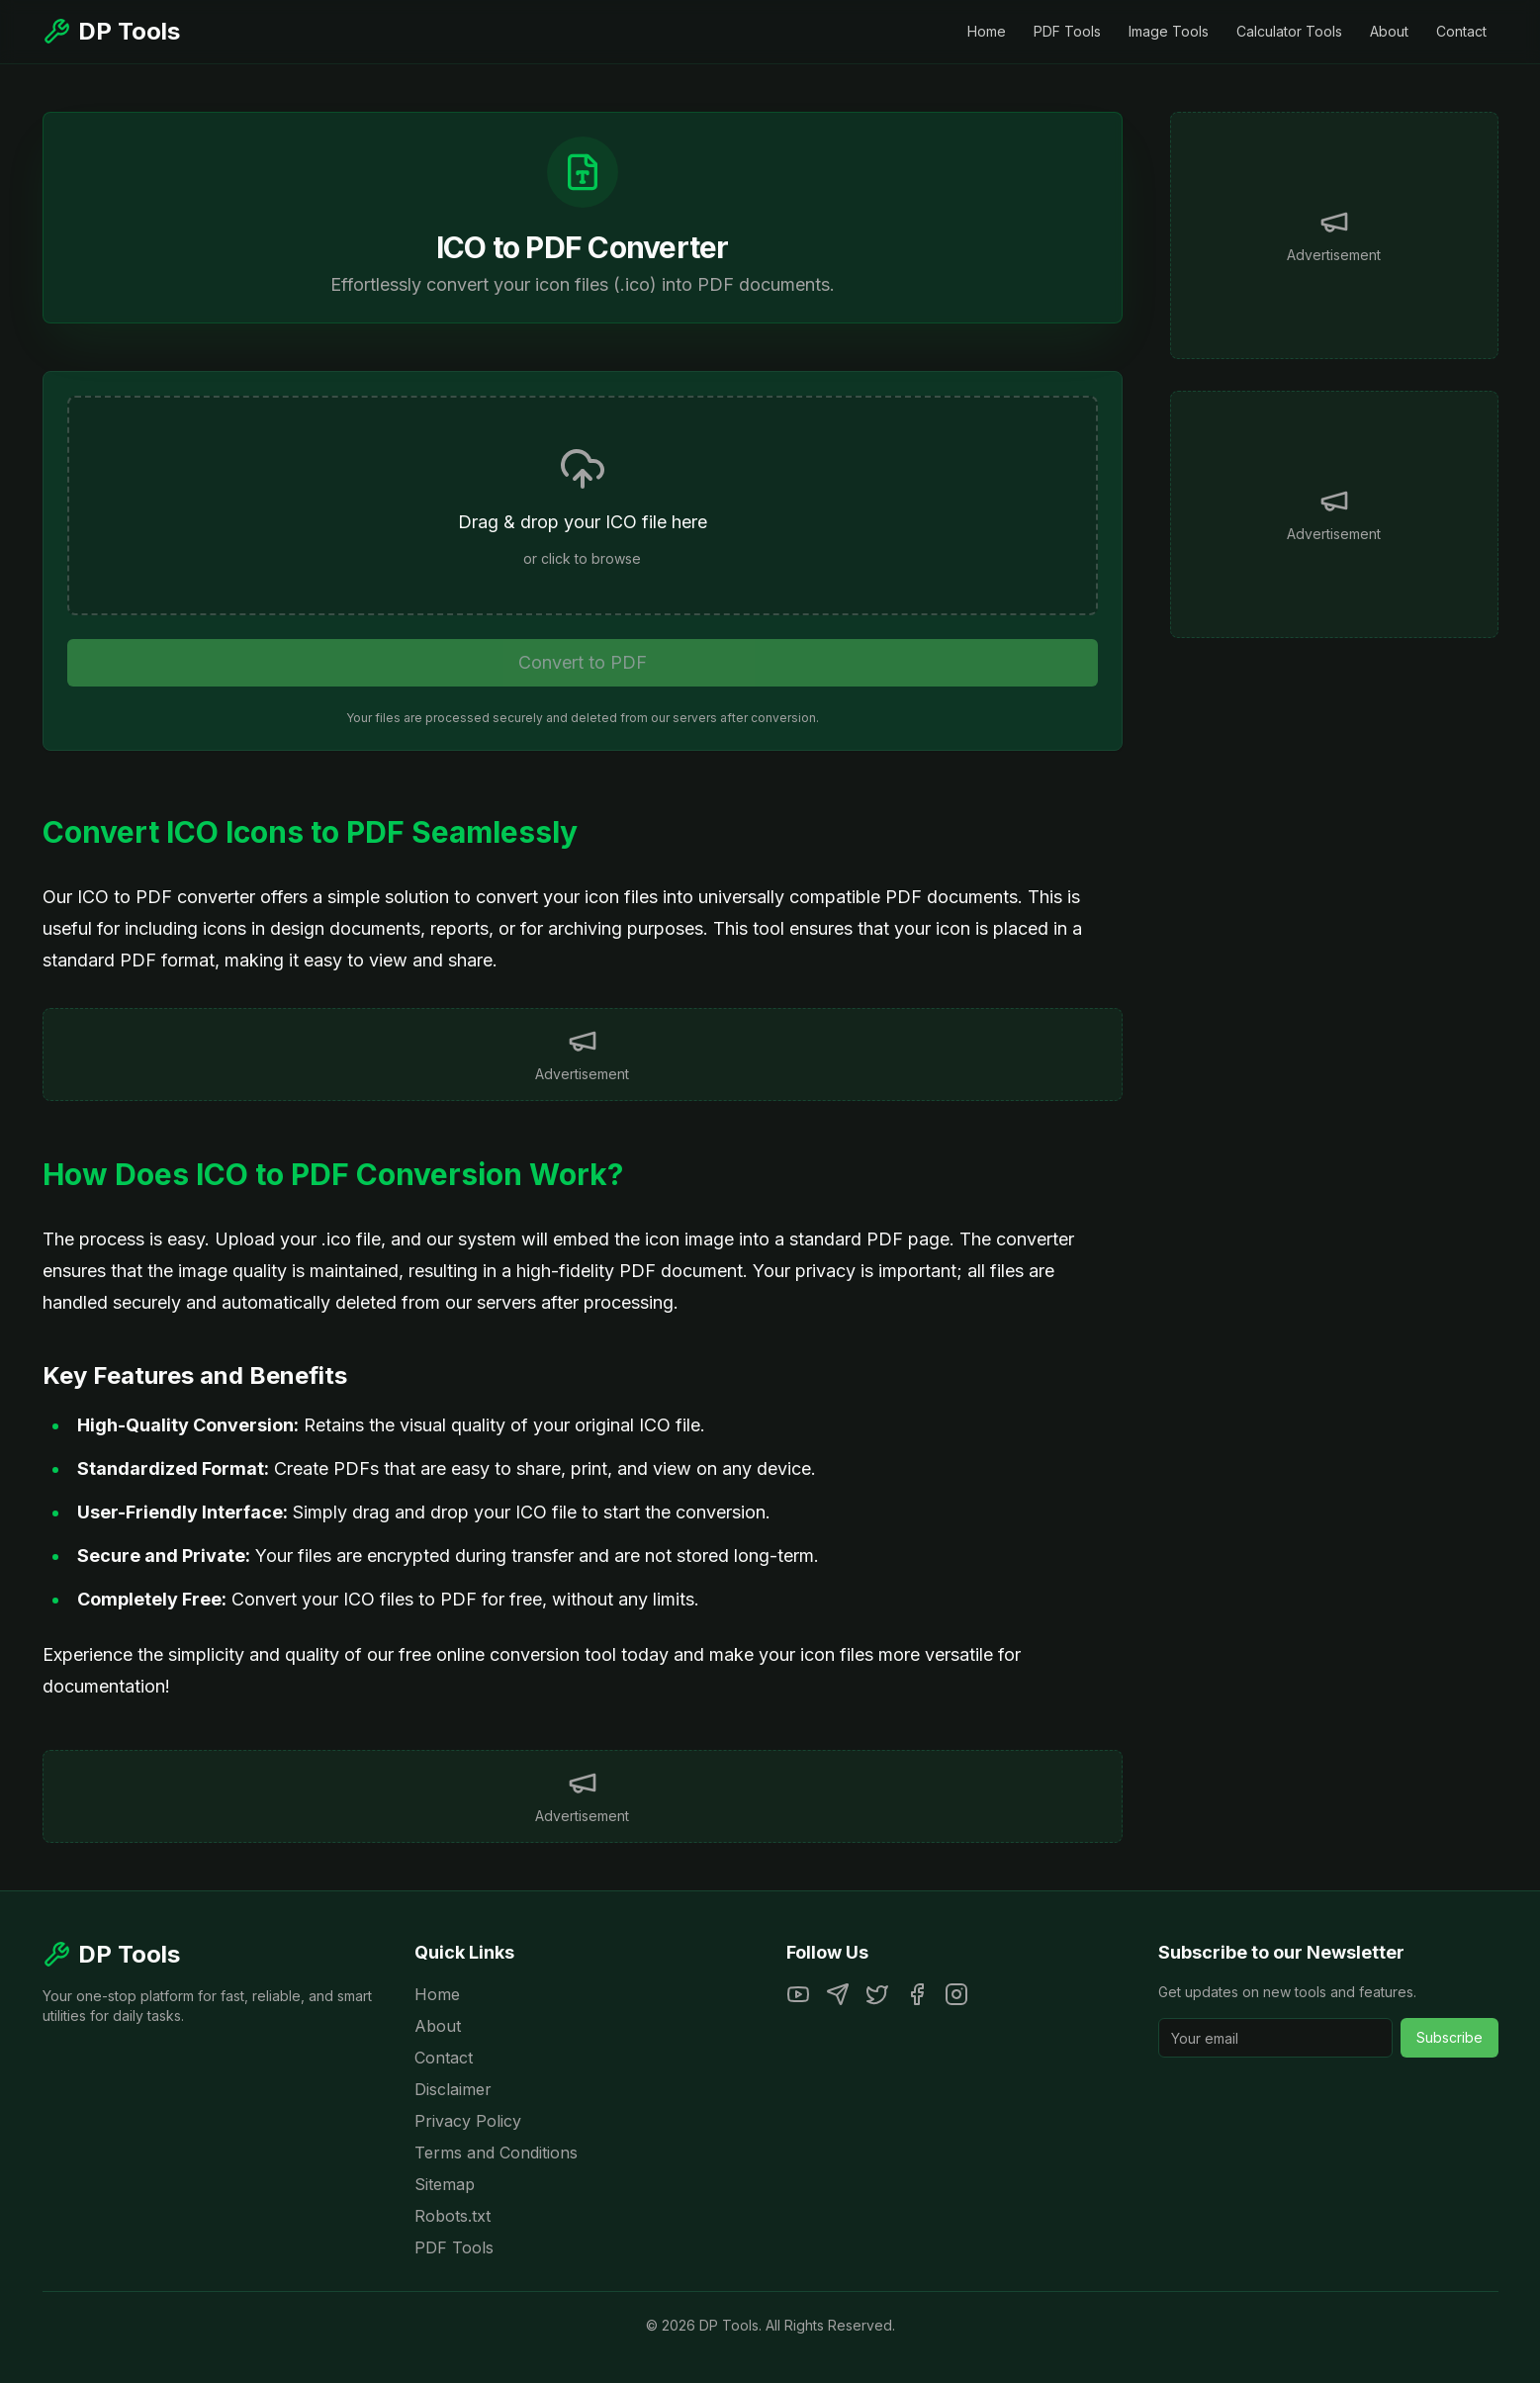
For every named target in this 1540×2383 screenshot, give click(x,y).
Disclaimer (453, 2089)
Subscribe (1449, 2037)
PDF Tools (1067, 31)
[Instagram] (956, 1994)
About (1389, 31)
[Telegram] (838, 1994)
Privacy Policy (467, 2121)
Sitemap (444, 2184)
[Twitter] (877, 1994)
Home (986, 31)
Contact (1461, 31)
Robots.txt (452, 2216)
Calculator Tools (1289, 31)
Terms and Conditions (496, 2152)
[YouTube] (798, 1994)
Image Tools (1169, 31)
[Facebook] (917, 1994)
